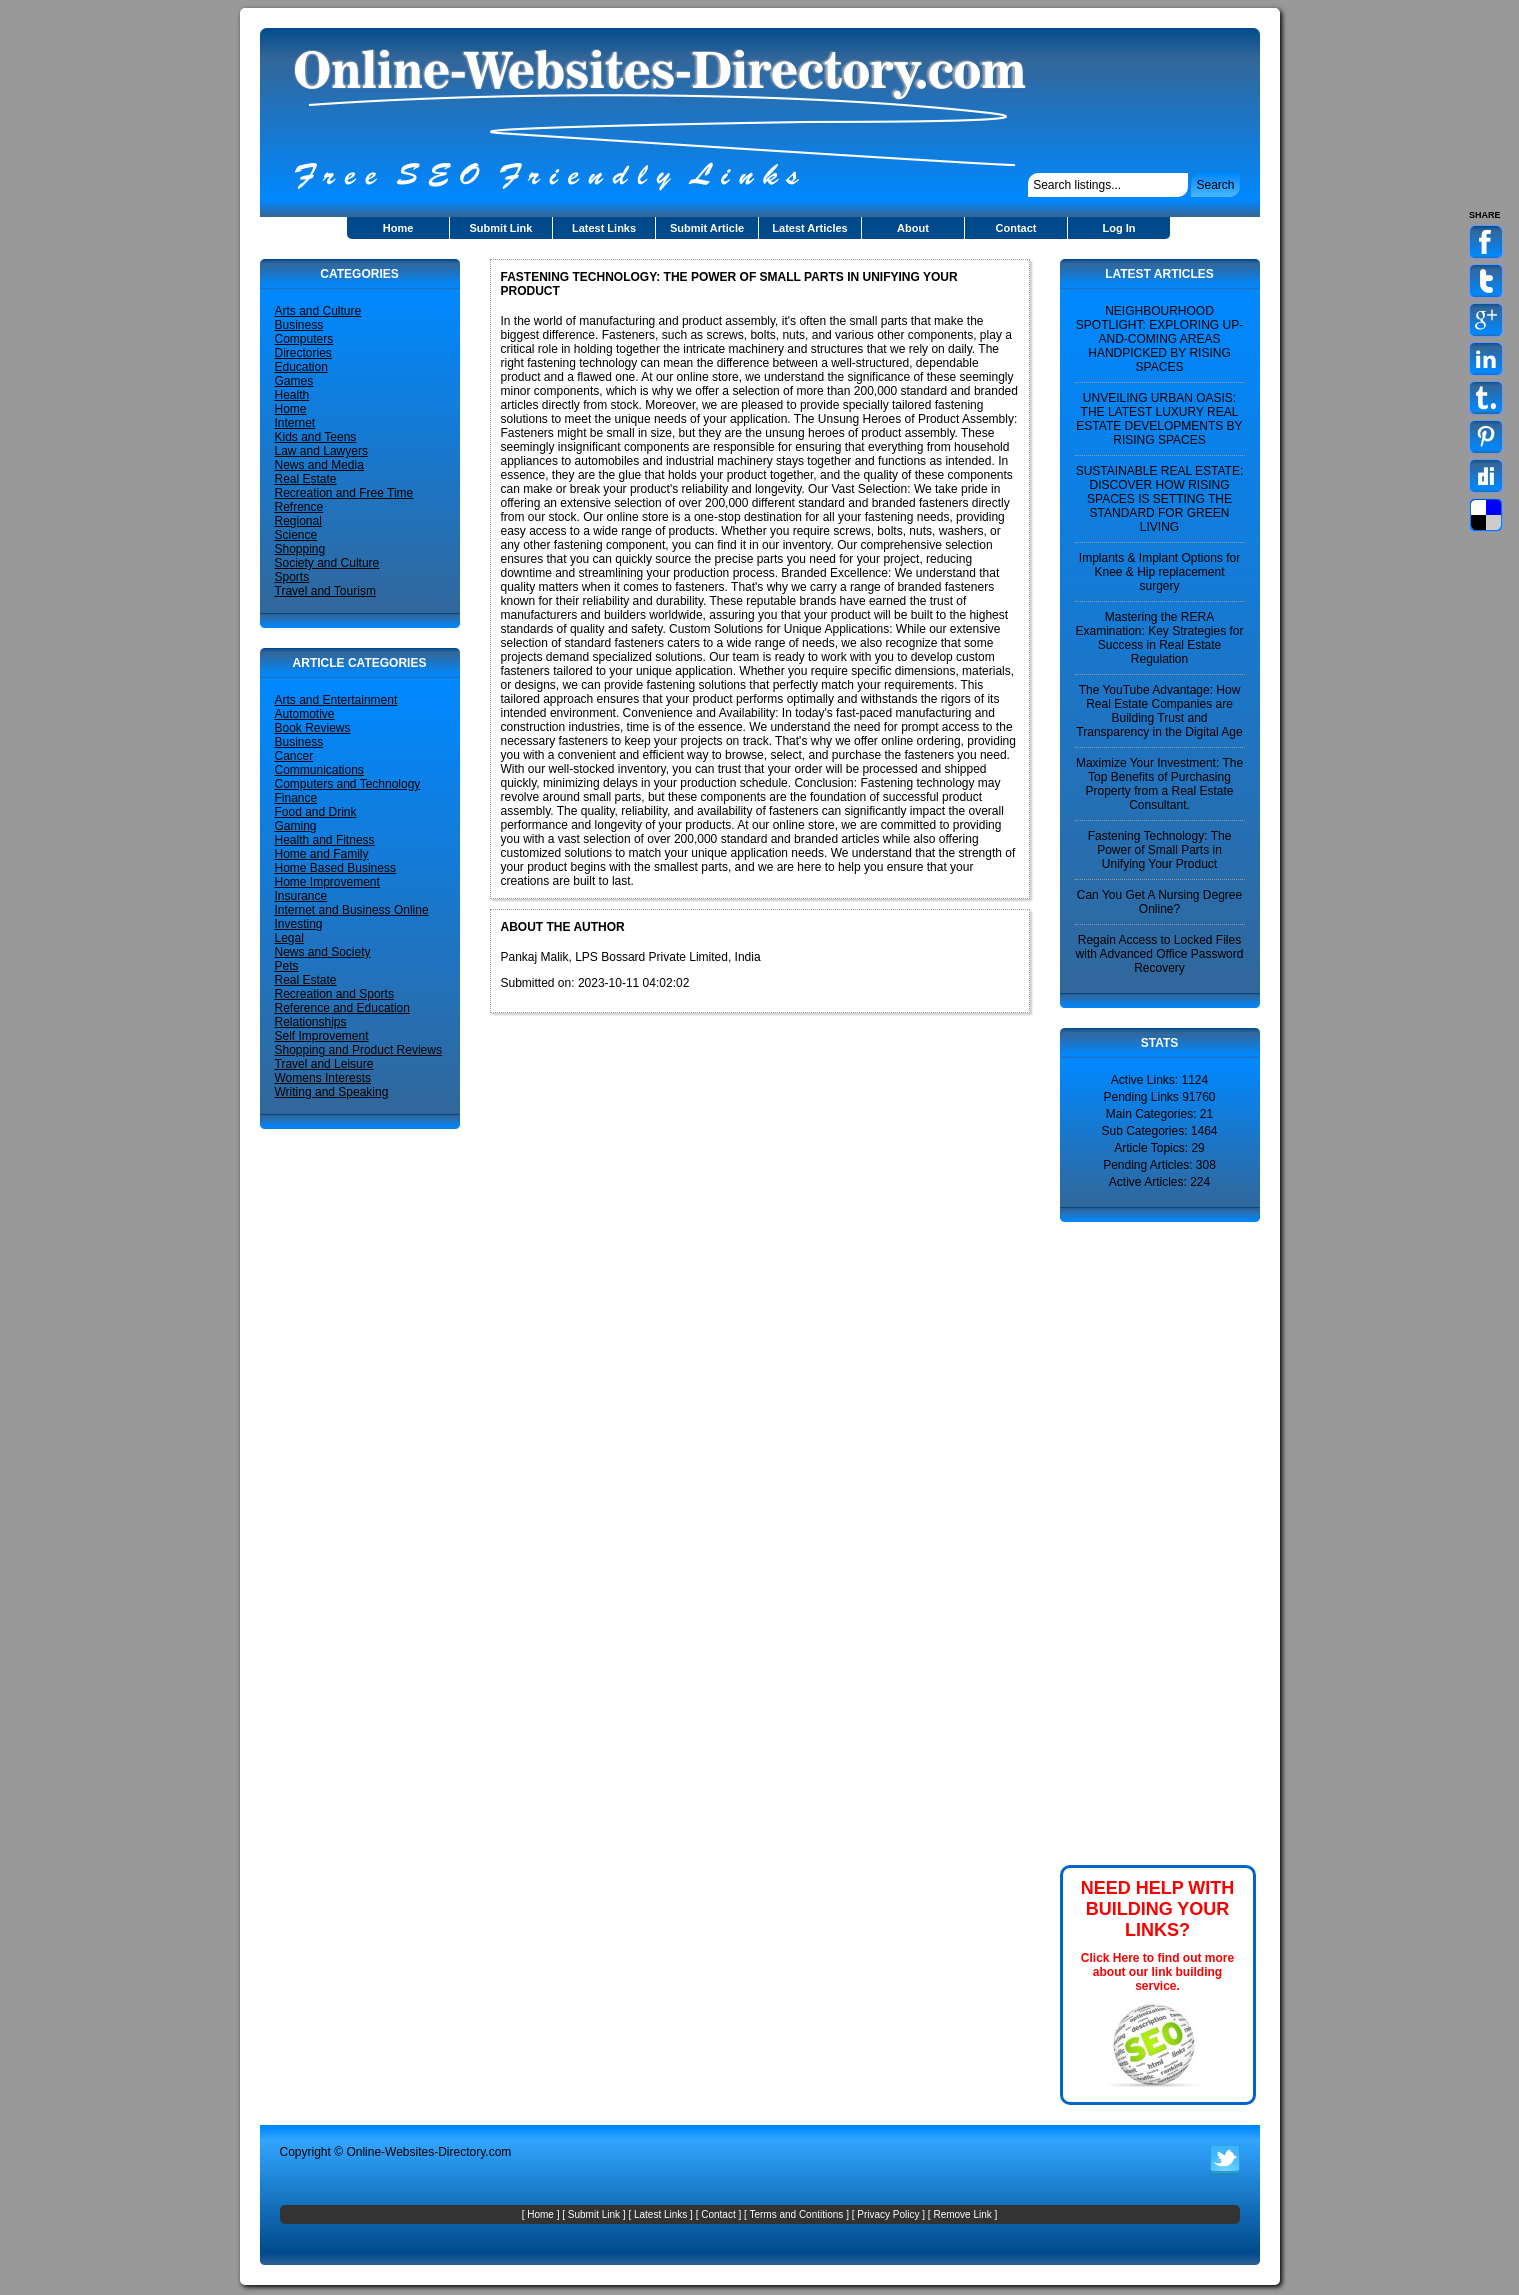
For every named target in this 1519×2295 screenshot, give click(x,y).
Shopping (300, 549)
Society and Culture (327, 563)
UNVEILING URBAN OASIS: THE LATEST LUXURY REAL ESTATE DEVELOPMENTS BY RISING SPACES (1159, 419)
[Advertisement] (1120, 1542)
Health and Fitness (325, 840)
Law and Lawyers (321, 451)
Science (296, 535)
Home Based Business (335, 868)
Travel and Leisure (324, 1064)
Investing (299, 924)
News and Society (323, 952)
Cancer (294, 756)
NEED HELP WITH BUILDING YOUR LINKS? (1158, 1909)
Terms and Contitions (796, 2214)
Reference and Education (342, 1008)
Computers (304, 339)
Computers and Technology (348, 784)
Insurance (301, 896)
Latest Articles (809, 228)
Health (292, 395)
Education (301, 367)
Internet (295, 423)
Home (398, 228)
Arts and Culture (318, 311)
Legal (289, 938)
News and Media (319, 465)
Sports (292, 577)
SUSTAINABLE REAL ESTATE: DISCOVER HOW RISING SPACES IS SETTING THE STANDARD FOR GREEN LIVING (1160, 499)
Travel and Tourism (325, 591)
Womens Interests (323, 1078)
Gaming (296, 826)
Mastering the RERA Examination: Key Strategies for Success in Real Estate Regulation (1159, 638)
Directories (303, 353)
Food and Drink (316, 812)
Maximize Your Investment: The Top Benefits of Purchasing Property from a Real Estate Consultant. (1159, 784)
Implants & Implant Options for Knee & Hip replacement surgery (1159, 572)
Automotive (305, 714)
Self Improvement (322, 1036)
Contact (1016, 228)
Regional (298, 521)
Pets (287, 966)
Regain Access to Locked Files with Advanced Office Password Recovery (1160, 954)
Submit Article (707, 228)
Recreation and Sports (334, 994)
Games (294, 381)
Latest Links (604, 228)
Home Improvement (327, 882)
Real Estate (306, 479)
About (913, 228)
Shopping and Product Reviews (358, 1050)
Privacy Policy (888, 2214)
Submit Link (501, 228)
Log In (1119, 228)
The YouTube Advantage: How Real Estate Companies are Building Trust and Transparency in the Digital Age (1159, 711)
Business (299, 325)
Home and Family (322, 854)
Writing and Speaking (332, 1092)
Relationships (311, 1022)
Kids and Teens (316, 437)
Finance (296, 798)
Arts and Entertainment (336, 700)
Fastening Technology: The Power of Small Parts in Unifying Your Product (1160, 850)
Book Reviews (313, 728)
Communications (319, 770)
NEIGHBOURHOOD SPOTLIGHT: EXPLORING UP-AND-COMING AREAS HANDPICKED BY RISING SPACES (1159, 339)
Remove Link (962, 2214)
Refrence (299, 507)
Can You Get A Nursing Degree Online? (1159, 902)
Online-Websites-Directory (415, 2152)
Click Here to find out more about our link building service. (1157, 1972)
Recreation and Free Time (344, 493)
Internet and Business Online (352, 910)
